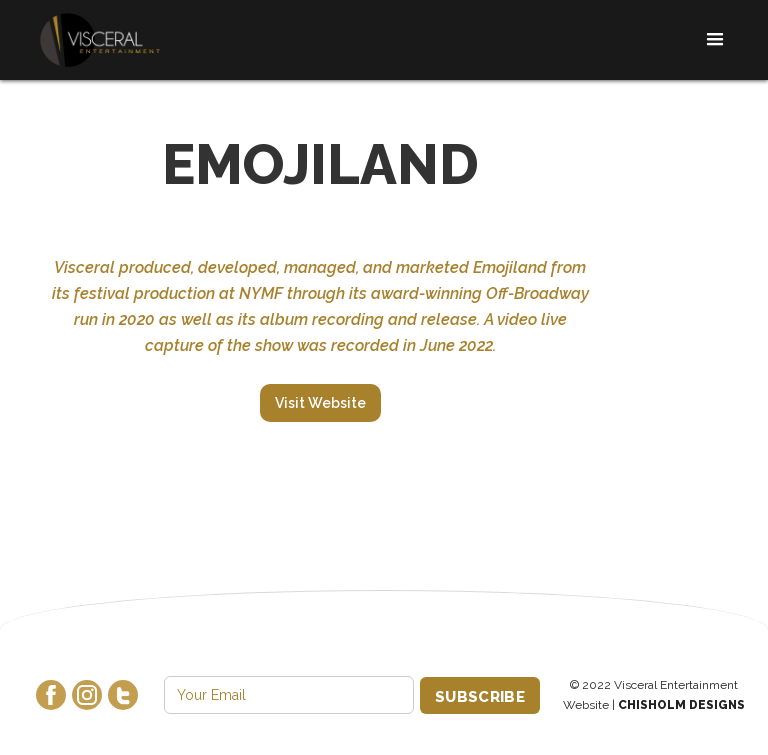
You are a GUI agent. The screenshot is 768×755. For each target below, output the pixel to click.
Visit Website (320, 403)
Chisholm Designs (681, 705)
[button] (709, 40)
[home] (100, 40)
